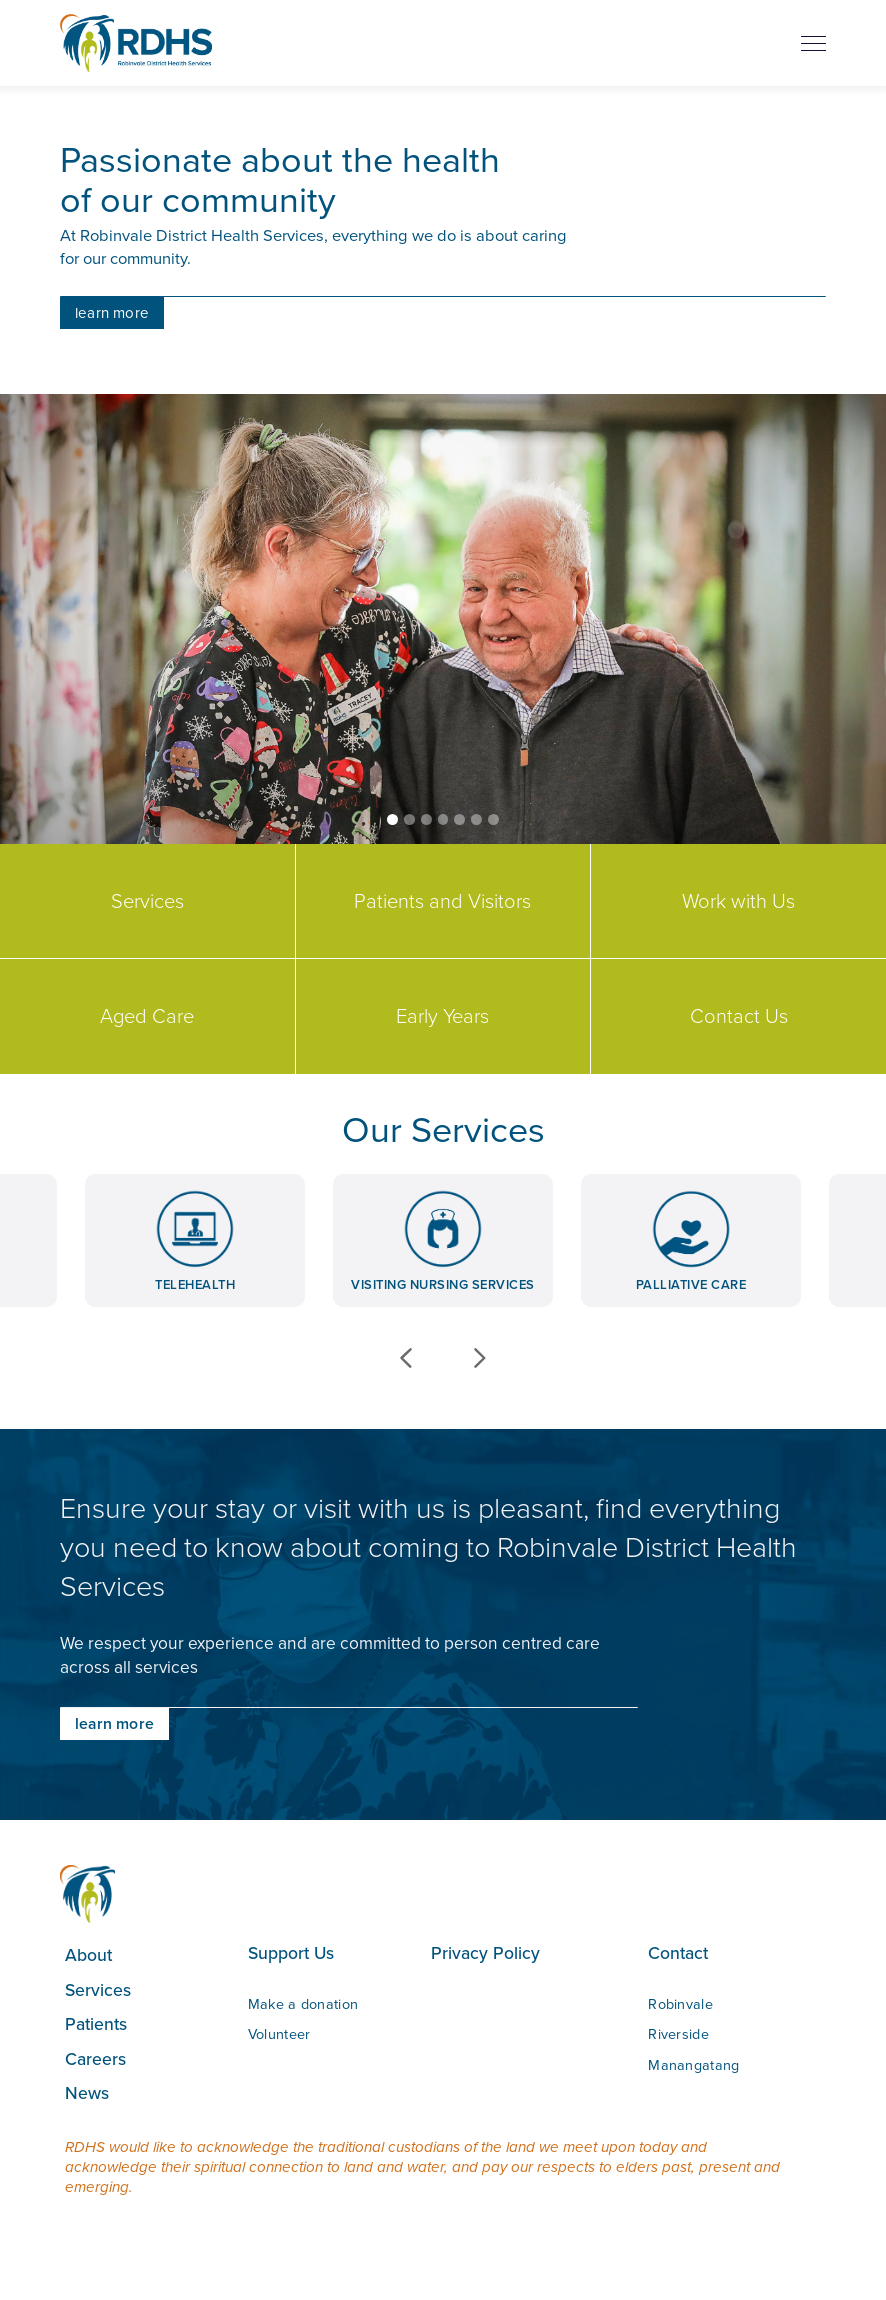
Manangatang (693, 2065)
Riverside (678, 2034)
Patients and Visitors (442, 901)
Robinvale (680, 2004)
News (87, 2092)
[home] (136, 42)
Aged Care (147, 1016)
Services (147, 901)
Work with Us (738, 901)
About (88, 1954)
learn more (112, 313)
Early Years (442, 1016)
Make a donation (303, 2004)
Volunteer (279, 2034)
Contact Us (739, 1016)
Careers (95, 2058)
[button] (392, 819)
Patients (96, 2023)
